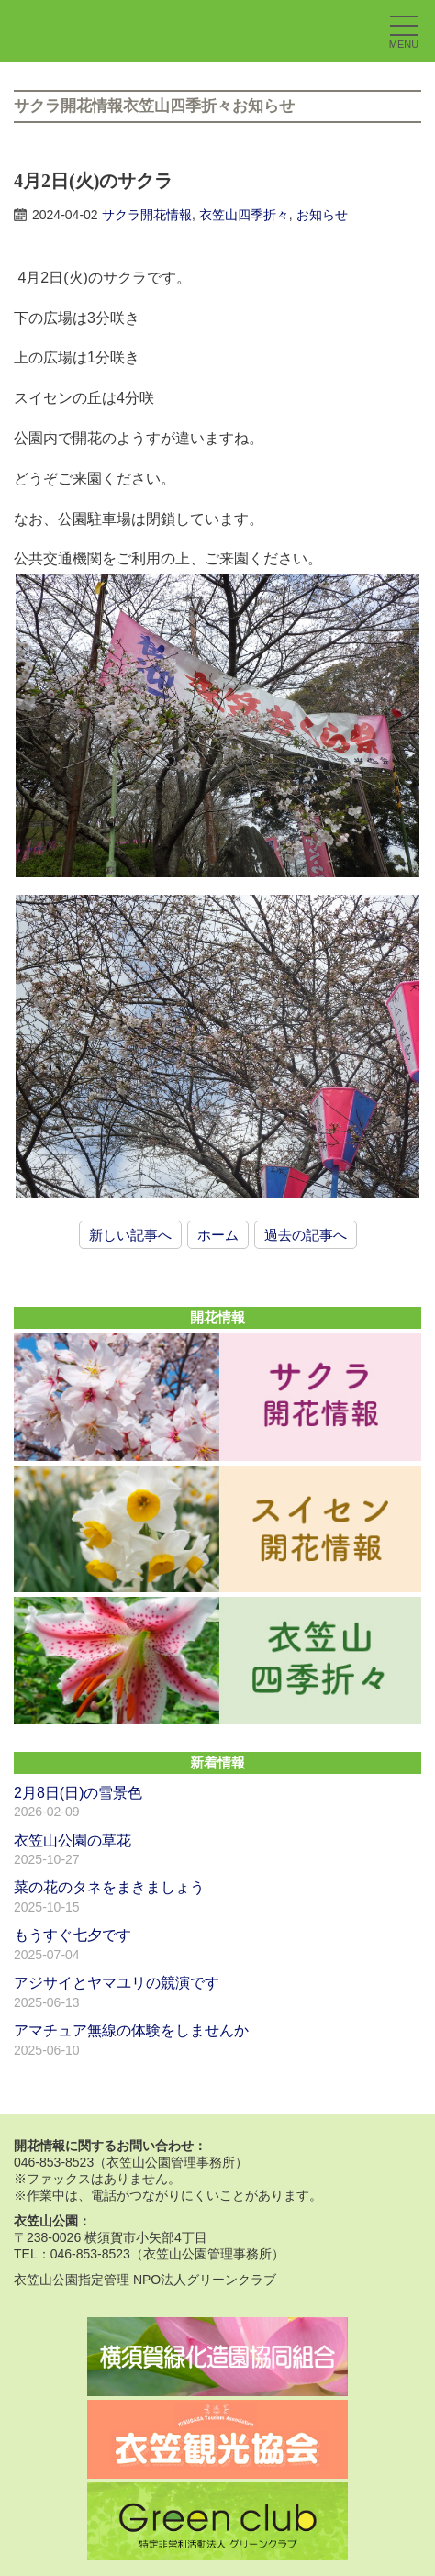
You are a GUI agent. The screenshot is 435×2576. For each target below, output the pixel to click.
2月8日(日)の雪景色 (78, 1793)
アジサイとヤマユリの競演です (116, 1983)
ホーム (218, 1235)
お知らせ (322, 214)
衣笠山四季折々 (244, 214)
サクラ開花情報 (147, 214)
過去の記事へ (305, 1235)
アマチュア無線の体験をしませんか (131, 2030)
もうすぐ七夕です (72, 1935)
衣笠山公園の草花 (72, 1840)
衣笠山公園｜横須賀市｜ (115, 31)
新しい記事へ (130, 1235)
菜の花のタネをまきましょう (109, 1887)
